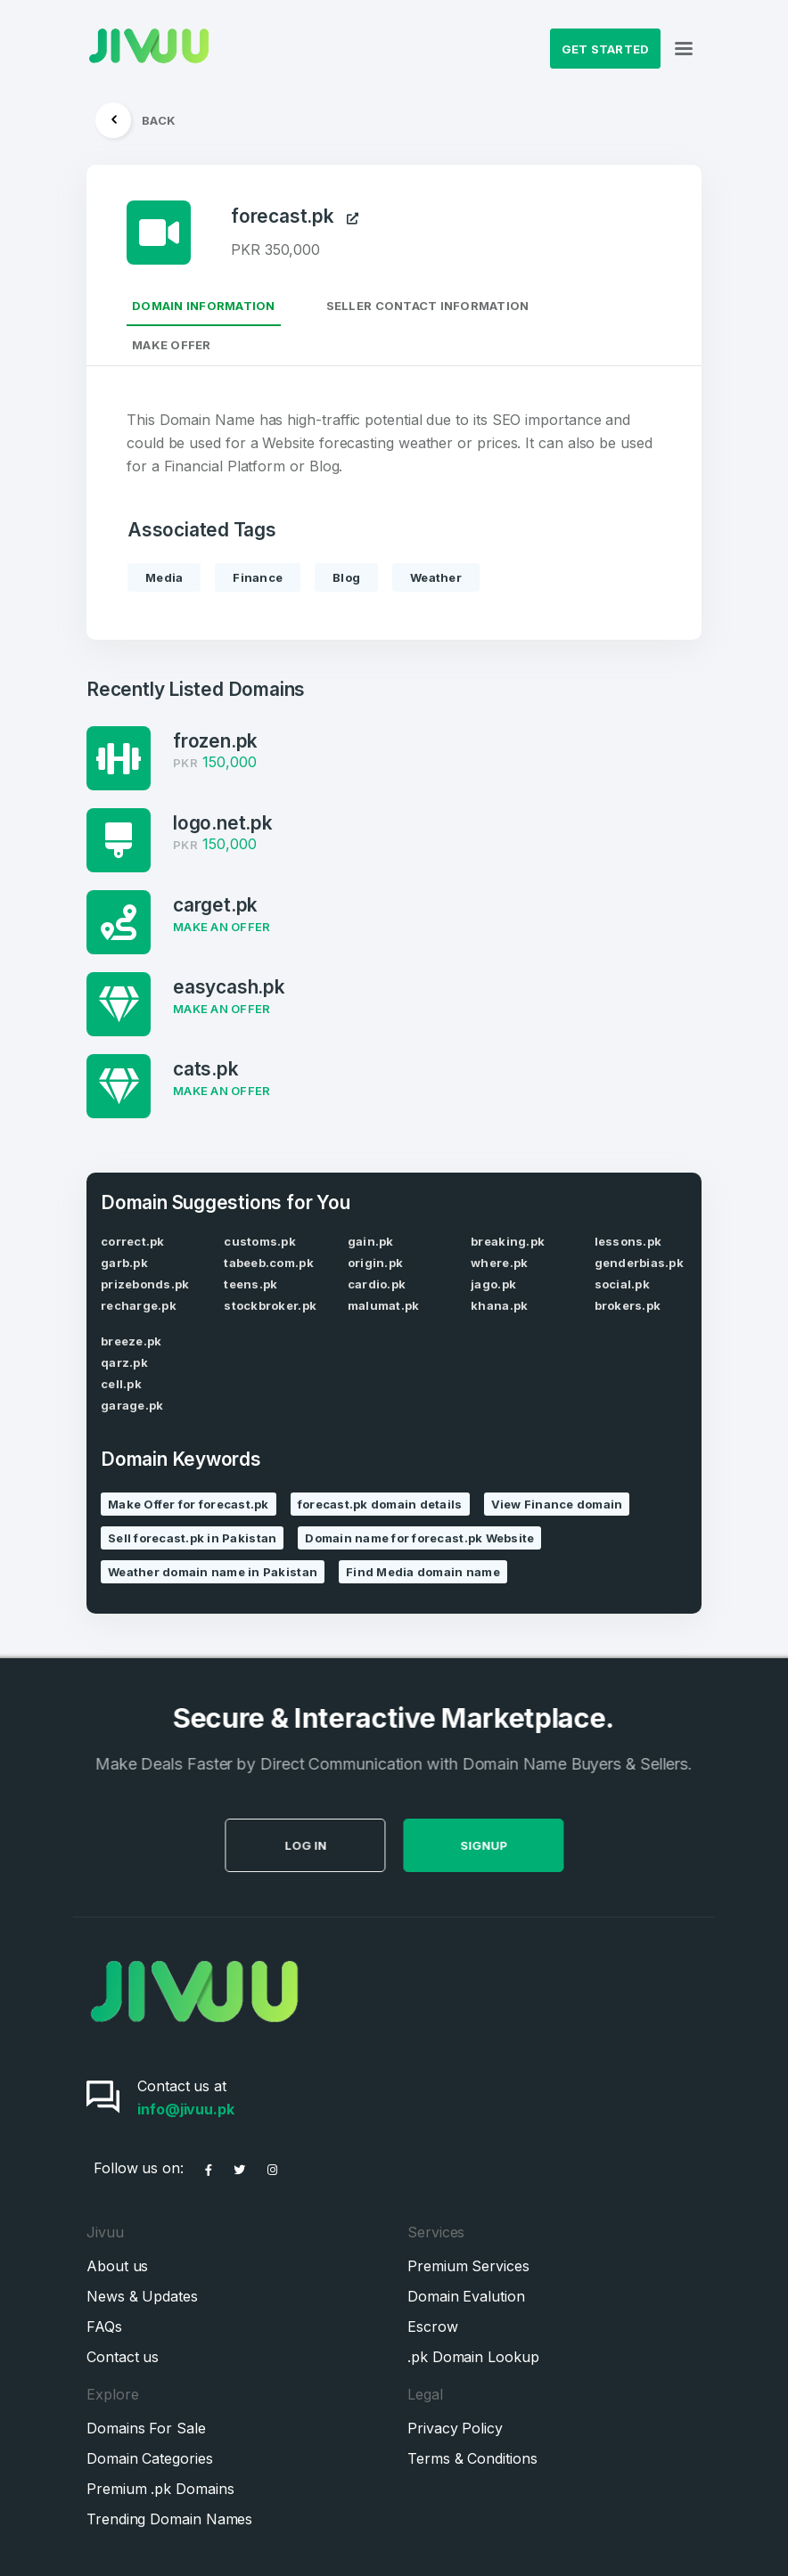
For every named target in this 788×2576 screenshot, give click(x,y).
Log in (378, 1845)
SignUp (556, 1845)
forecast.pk (294, 217)
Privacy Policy (455, 2428)
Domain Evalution (466, 2296)
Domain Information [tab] (203, 305)
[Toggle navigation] (684, 49)
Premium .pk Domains (160, 2489)
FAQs (104, 2326)
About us (117, 2266)
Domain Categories (149, 2458)
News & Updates (142, 2296)
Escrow (432, 2326)
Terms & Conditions (472, 2458)
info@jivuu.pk (185, 2109)
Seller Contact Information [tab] (427, 305)
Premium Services (468, 2266)
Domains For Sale (146, 2428)
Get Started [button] (606, 49)
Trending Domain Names (169, 2519)
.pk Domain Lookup (473, 2357)
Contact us (122, 2357)
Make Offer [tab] (171, 345)
